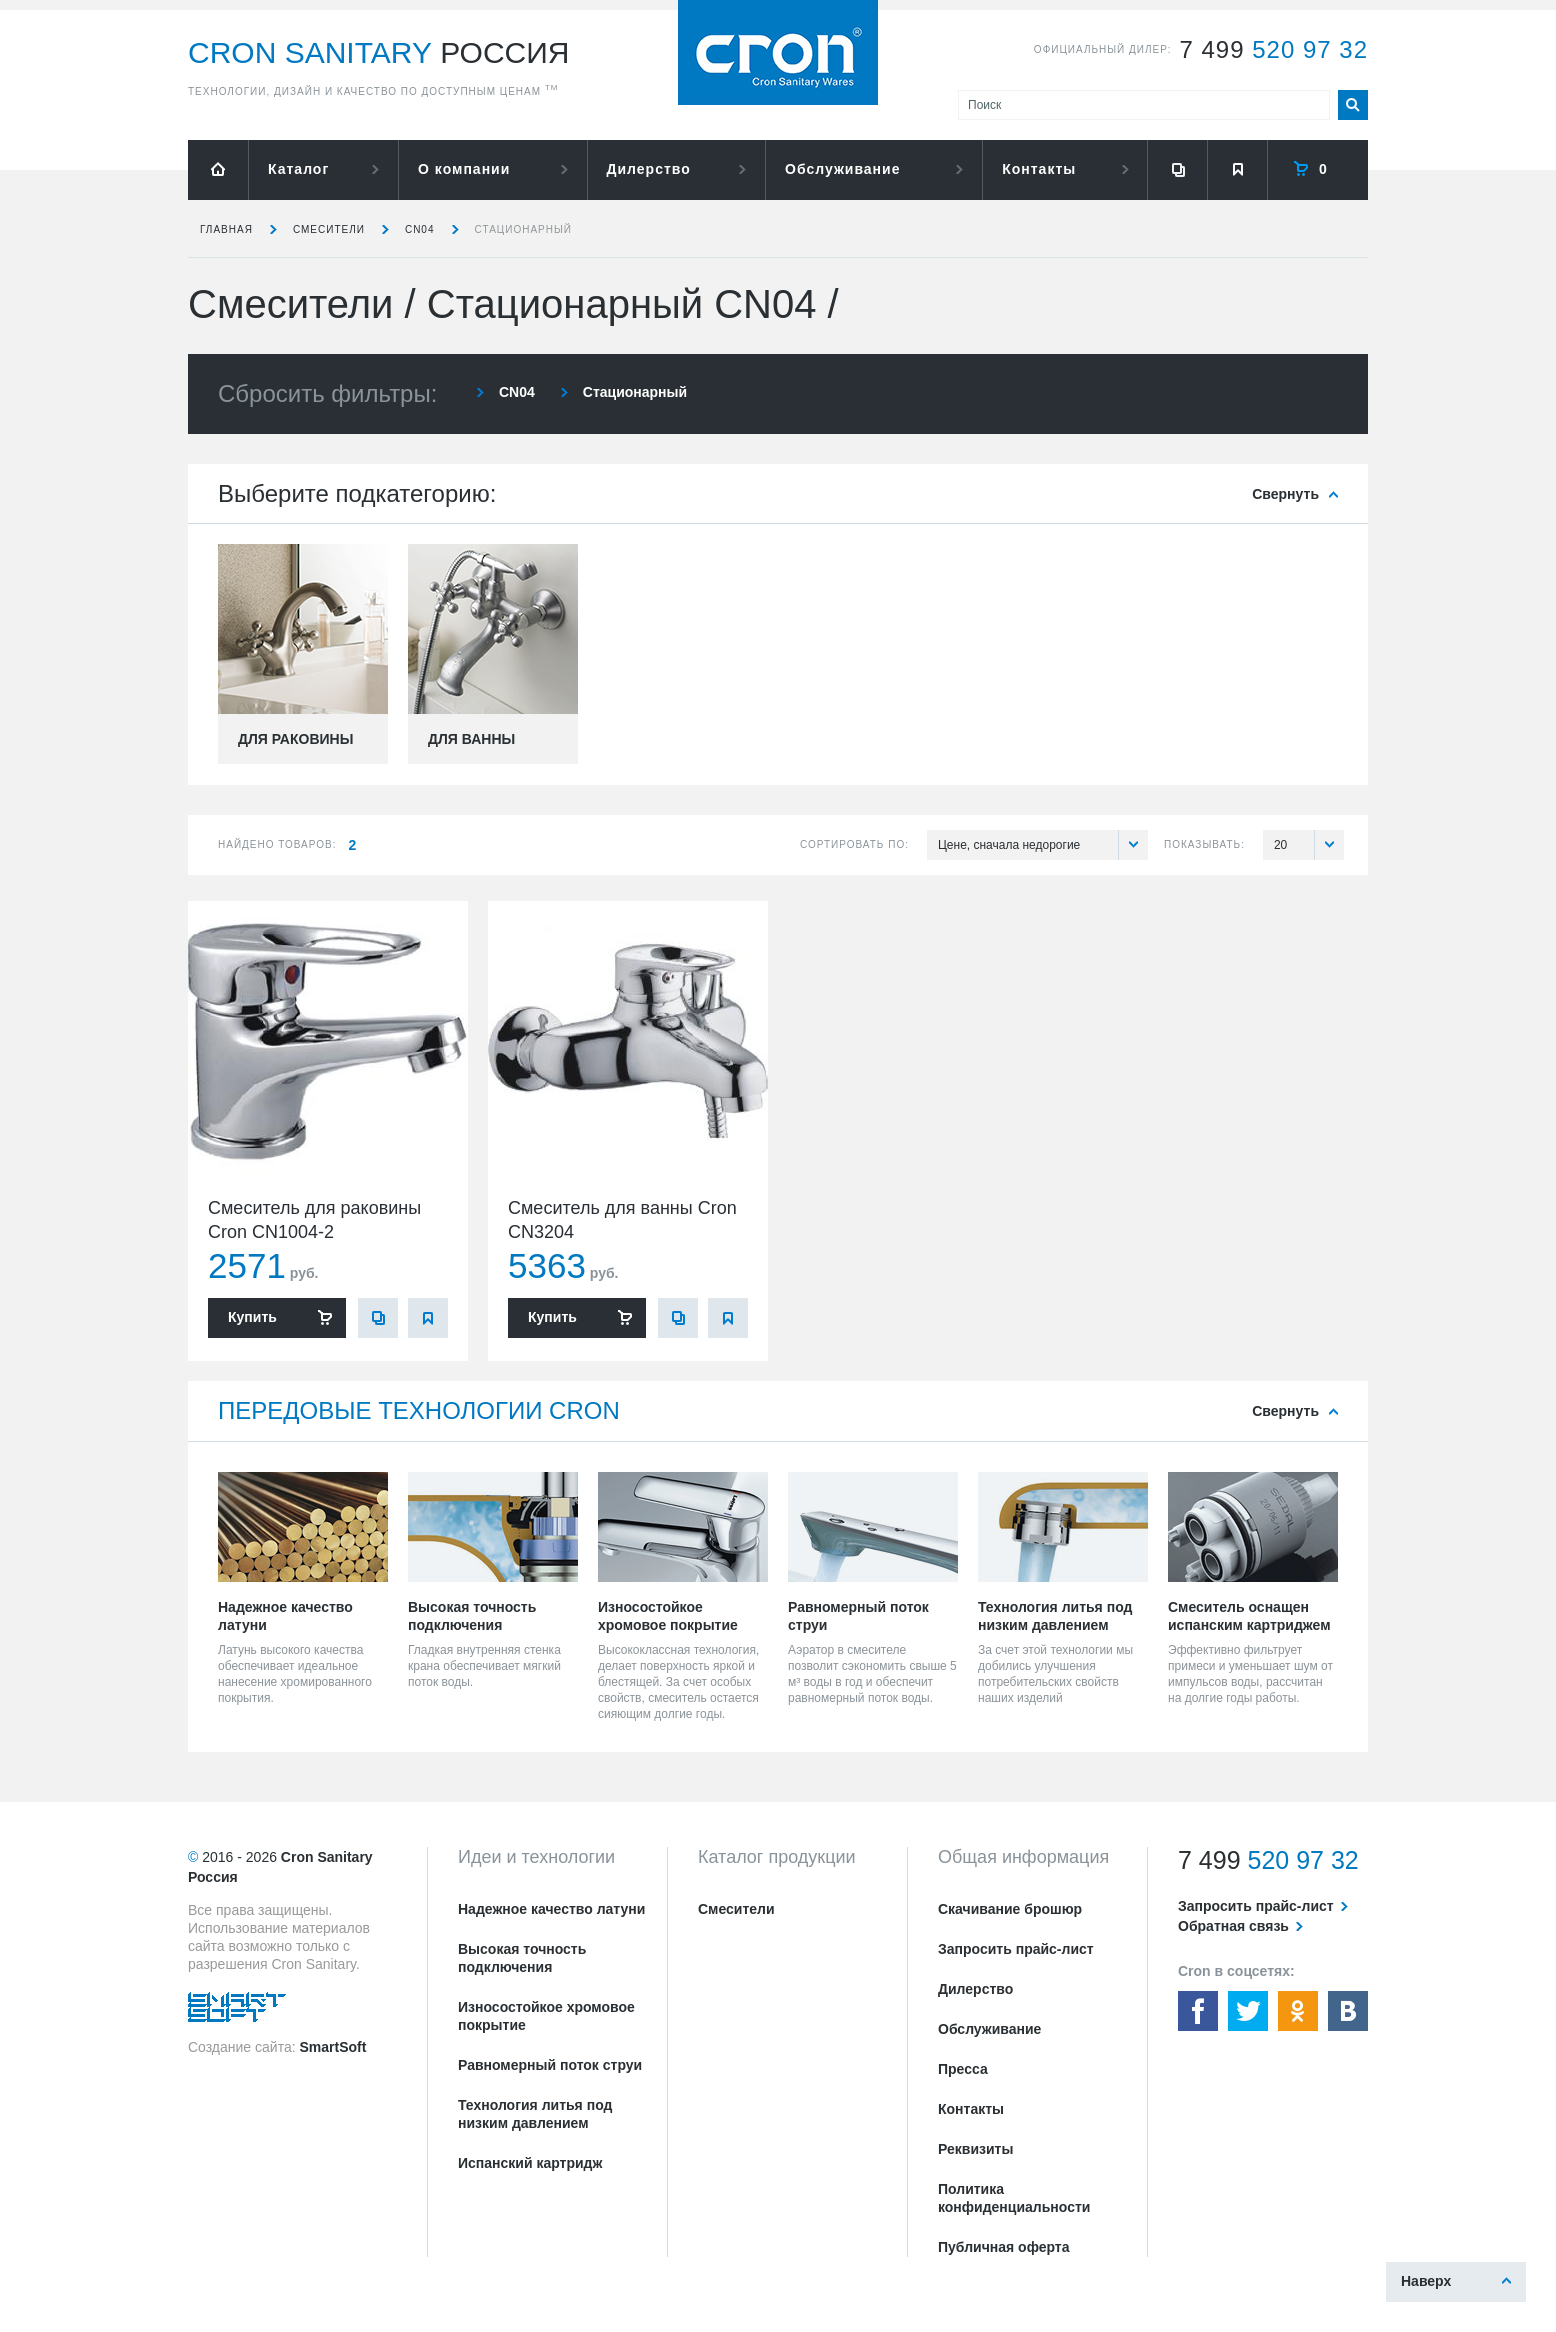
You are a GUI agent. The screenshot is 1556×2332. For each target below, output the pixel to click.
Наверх (1426, 2281)
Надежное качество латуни (551, 1909)
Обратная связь (1233, 1926)
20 (1309, 845)
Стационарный (524, 229)
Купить (252, 1317)
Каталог (298, 169)
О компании (464, 169)
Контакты (1039, 169)
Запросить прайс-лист (1016, 1949)
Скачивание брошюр (1010, 1909)
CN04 (420, 229)
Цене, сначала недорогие (1043, 845)
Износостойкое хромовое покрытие (546, 2016)
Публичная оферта (1004, 2247)
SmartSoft (332, 2047)
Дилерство (649, 169)
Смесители (329, 229)
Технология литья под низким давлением (535, 2114)
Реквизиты (975, 2149)
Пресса (963, 2069)
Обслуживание (842, 169)
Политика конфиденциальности (1014, 2198)
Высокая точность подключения (522, 1958)
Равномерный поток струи (550, 2065)
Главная (226, 229)
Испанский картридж (530, 2163)
